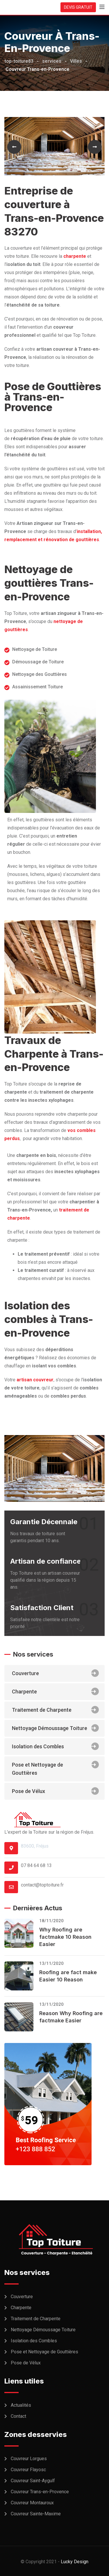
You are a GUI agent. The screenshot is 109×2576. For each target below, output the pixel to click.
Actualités (21, 2405)
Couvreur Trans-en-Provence (40, 2491)
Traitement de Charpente (55, 1709)
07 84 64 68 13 (36, 1865)
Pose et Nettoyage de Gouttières (55, 1768)
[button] (14, 147)
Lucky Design (74, 2561)
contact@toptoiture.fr (42, 1885)
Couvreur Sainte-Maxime (36, 2513)
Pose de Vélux (55, 1791)
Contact (18, 2416)
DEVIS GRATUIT (78, 7)
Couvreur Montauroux (32, 2502)
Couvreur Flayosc (28, 2469)
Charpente (55, 1691)
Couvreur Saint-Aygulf (33, 2480)
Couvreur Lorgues (29, 2458)
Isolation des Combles (55, 1746)
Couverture (55, 1673)
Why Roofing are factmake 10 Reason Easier (65, 1937)
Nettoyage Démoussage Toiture (55, 1728)
